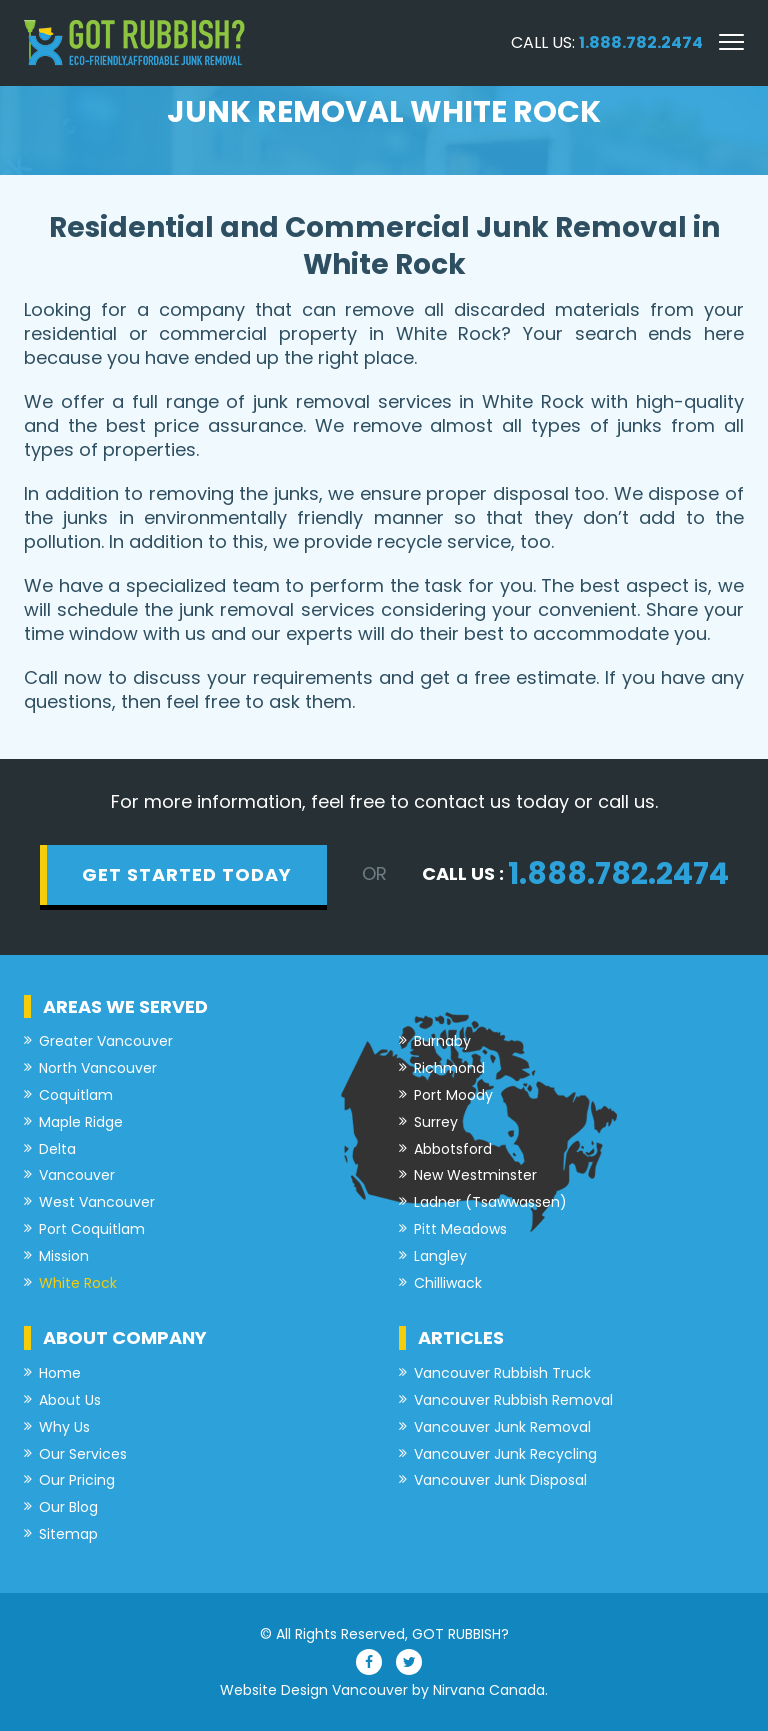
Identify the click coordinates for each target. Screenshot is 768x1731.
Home (60, 1373)
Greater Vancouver (106, 1041)
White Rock (78, 1283)
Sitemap (68, 1534)
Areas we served (125, 1006)
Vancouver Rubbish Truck (502, 1373)
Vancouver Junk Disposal (500, 1480)
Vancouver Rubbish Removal (513, 1400)
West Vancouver (97, 1202)
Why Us (64, 1427)
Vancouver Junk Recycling (505, 1454)
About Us (70, 1400)
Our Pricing (77, 1480)
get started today (187, 874)
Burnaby (442, 1041)
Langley (440, 1256)
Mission (64, 1256)
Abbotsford (453, 1149)
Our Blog (68, 1507)
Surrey (436, 1122)
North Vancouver (98, 1068)
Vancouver (77, 1175)
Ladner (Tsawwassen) (490, 1202)
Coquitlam (76, 1095)
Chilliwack (448, 1283)
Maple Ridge (81, 1122)
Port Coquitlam (92, 1229)
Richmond (449, 1068)
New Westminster (475, 1175)
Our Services (83, 1454)
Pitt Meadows (460, 1229)
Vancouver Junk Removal (502, 1427)
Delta (57, 1149)
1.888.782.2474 (641, 42)
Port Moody (453, 1095)
